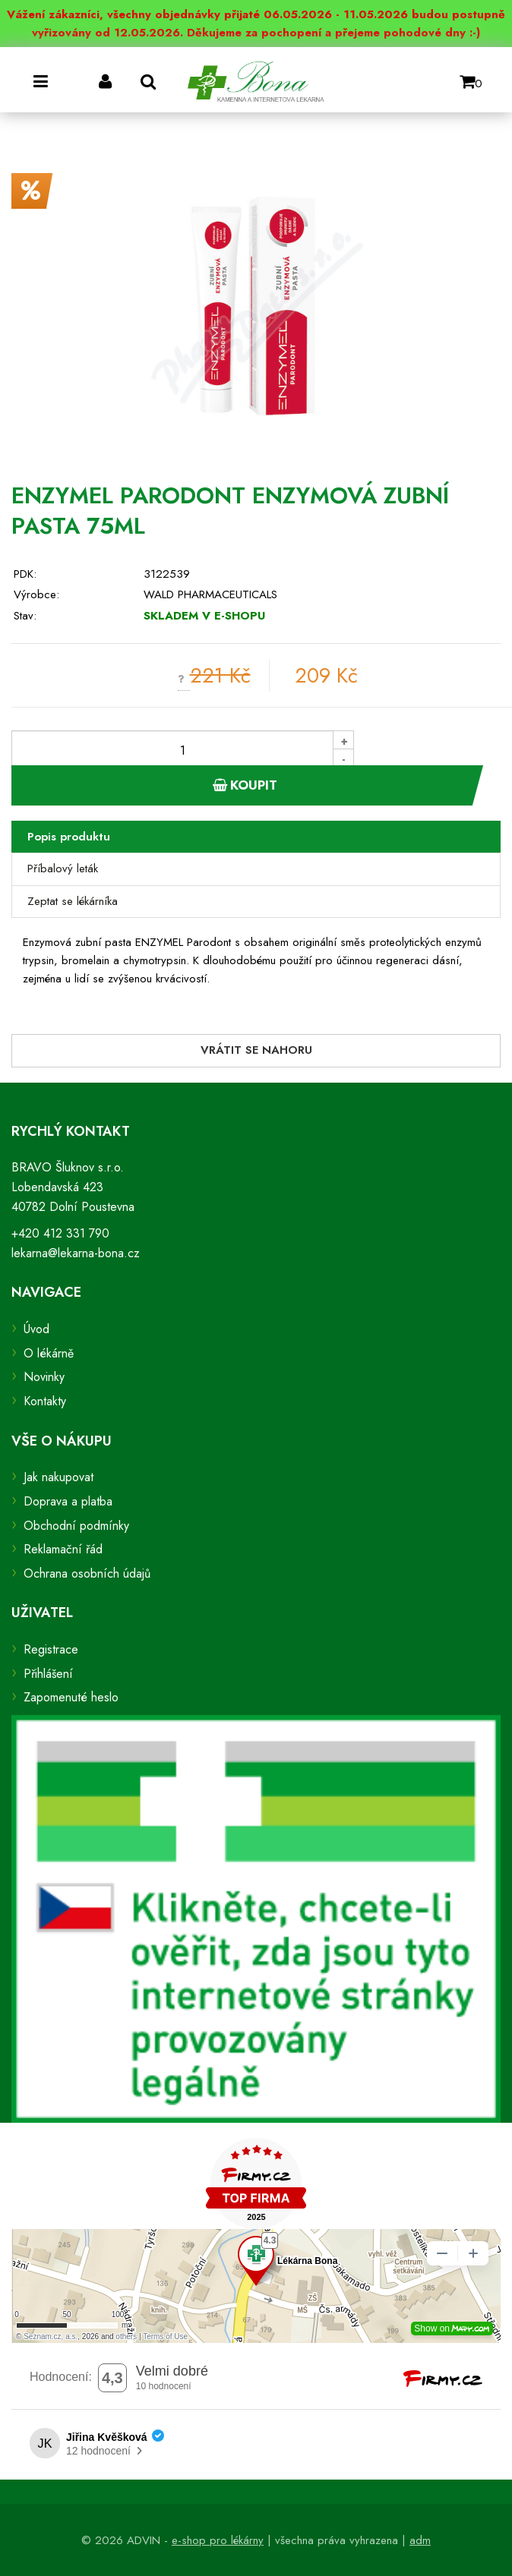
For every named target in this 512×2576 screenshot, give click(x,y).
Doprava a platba (68, 1501)
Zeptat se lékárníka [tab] (72, 901)
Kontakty (45, 1401)
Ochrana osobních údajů (87, 1573)
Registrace (51, 1649)
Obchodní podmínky (76, 1525)
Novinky (44, 1377)
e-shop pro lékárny (218, 2540)
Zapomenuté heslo (71, 1697)
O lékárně (49, 1353)
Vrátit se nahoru (256, 1050)
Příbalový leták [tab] (62, 868)
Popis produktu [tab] (68, 836)
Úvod (36, 1329)
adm (420, 2540)
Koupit (245, 785)
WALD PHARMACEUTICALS (210, 594)
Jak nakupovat (58, 1477)
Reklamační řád (63, 1549)
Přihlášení (48, 1673)
